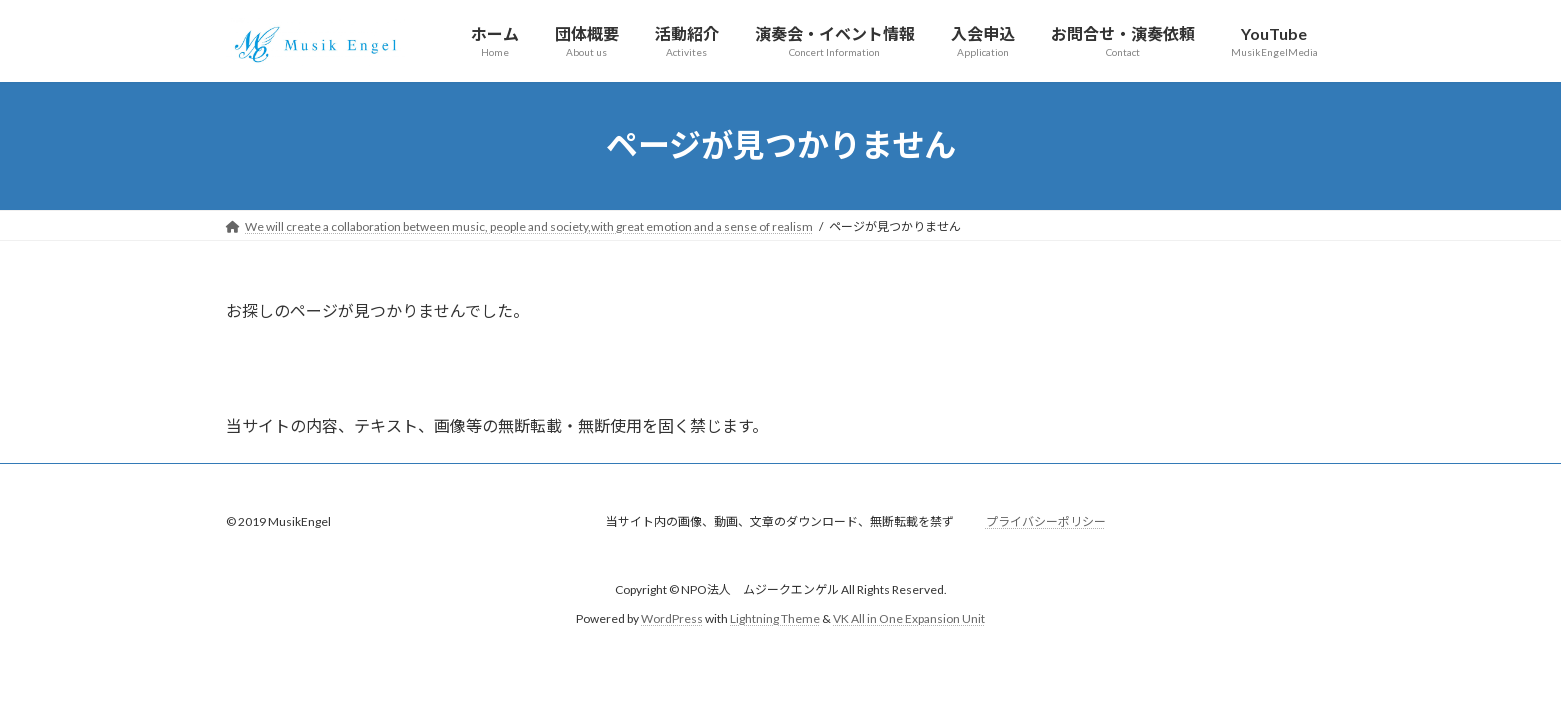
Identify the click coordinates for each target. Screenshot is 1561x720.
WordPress (672, 618)
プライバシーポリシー (1046, 521)
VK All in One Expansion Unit (909, 618)
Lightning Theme (775, 618)
